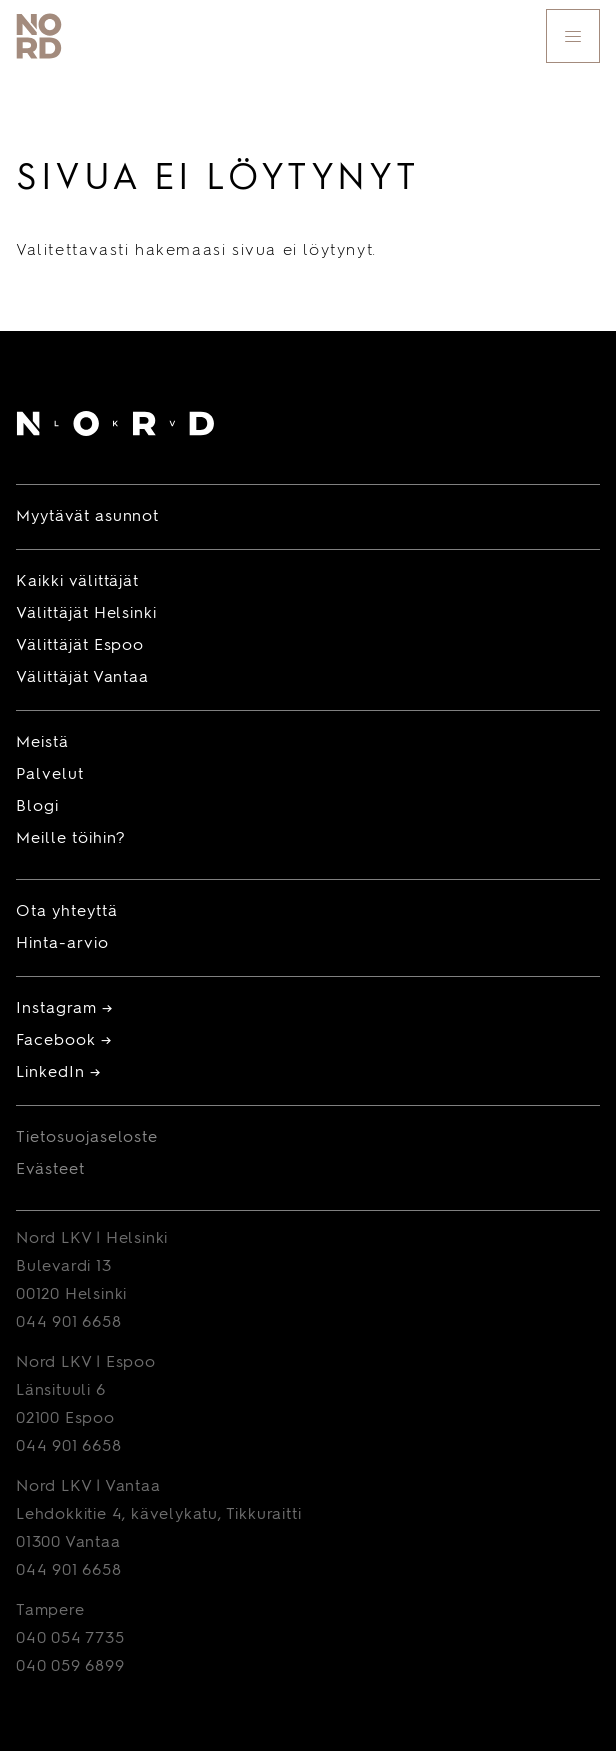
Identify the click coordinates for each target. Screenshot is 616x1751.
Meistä (42, 743)
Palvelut (50, 775)
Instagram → (64, 1009)
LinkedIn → (58, 1073)
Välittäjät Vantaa (82, 678)
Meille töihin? (71, 839)
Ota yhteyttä (67, 912)
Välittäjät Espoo (80, 646)
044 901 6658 (69, 1323)
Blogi (37, 807)
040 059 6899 (70, 1667)
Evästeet (50, 1170)
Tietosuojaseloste (87, 1138)
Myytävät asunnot (87, 517)
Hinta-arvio (62, 944)
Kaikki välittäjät (77, 582)
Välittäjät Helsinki (86, 614)
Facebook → (64, 1041)
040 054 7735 (70, 1639)
